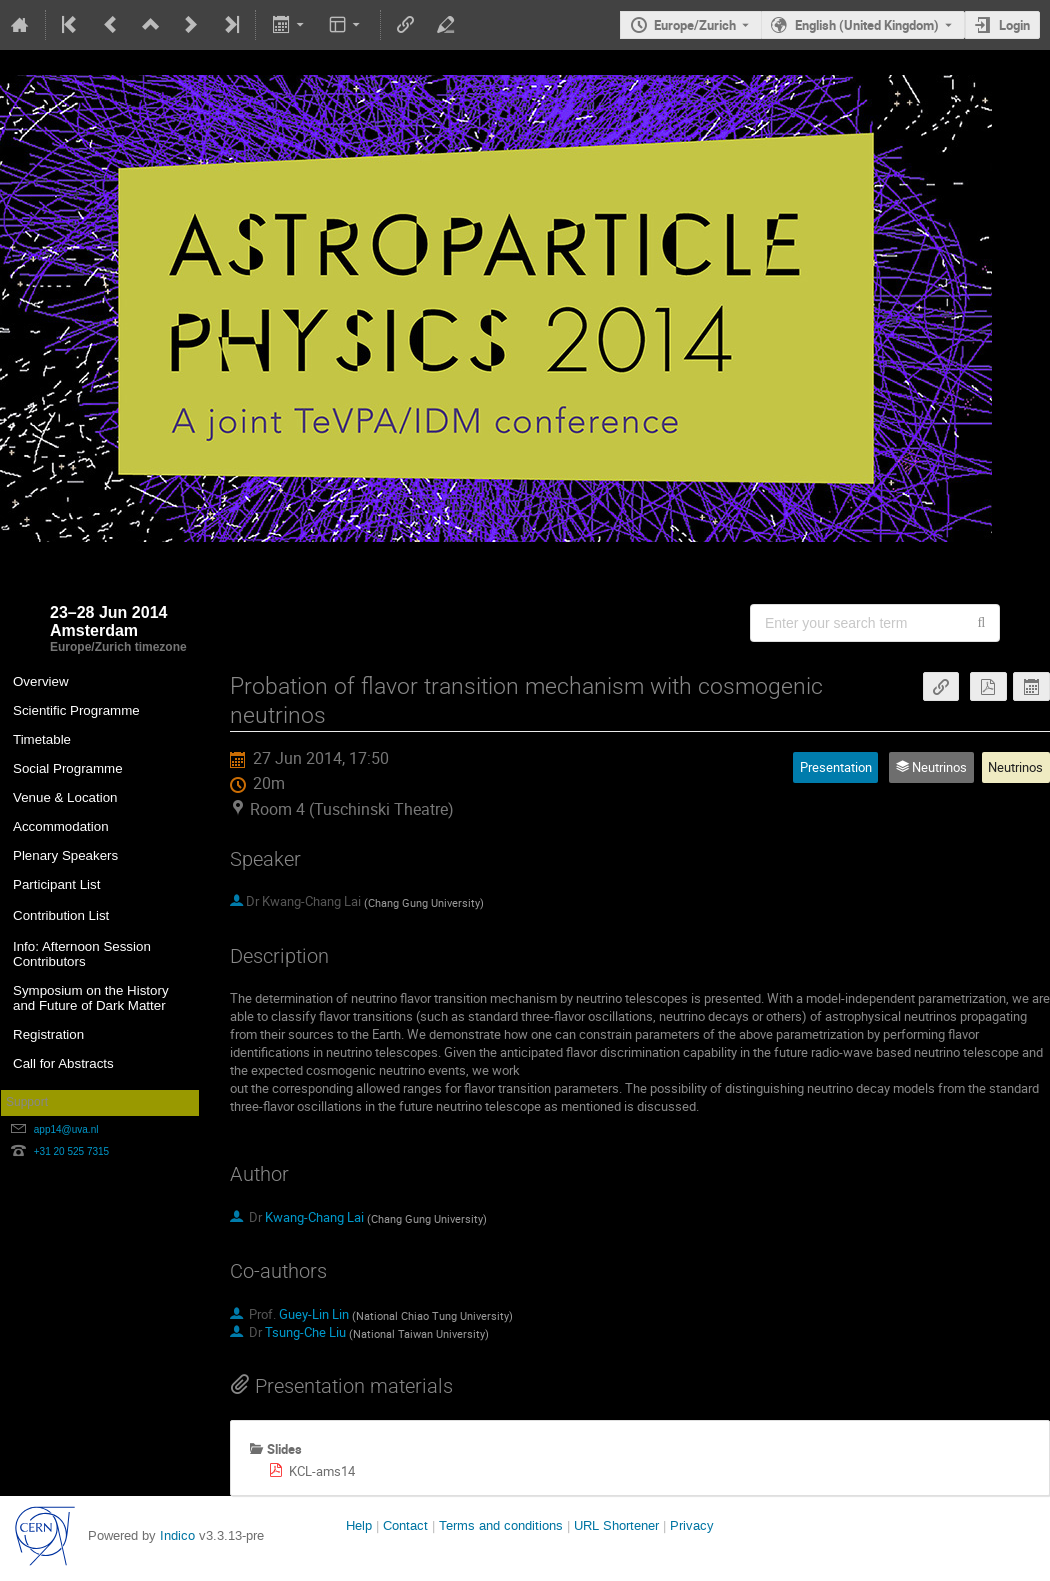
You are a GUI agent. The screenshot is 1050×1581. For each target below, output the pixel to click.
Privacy (692, 1525)
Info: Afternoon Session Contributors (82, 954)
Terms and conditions (501, 1525)
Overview (41, 681)
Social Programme (68, 768)
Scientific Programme (76, 710)
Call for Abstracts (63, 1063)
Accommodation (61, 826)
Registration (48, 1034)
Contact (405, 1525)
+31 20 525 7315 (71, 1151)
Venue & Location (65, 797)
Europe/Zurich (695, 25)
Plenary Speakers (65, 855)
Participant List (56, 884)
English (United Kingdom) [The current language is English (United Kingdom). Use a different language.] (867, 25)
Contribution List (61, 915)
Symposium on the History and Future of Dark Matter (91, 998)
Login (1014, 25)
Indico (177, 1535)
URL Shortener (616, 1525)
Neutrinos (1015, 767)
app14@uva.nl (66, 1129)
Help (359, 1525)
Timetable (42, 739)
